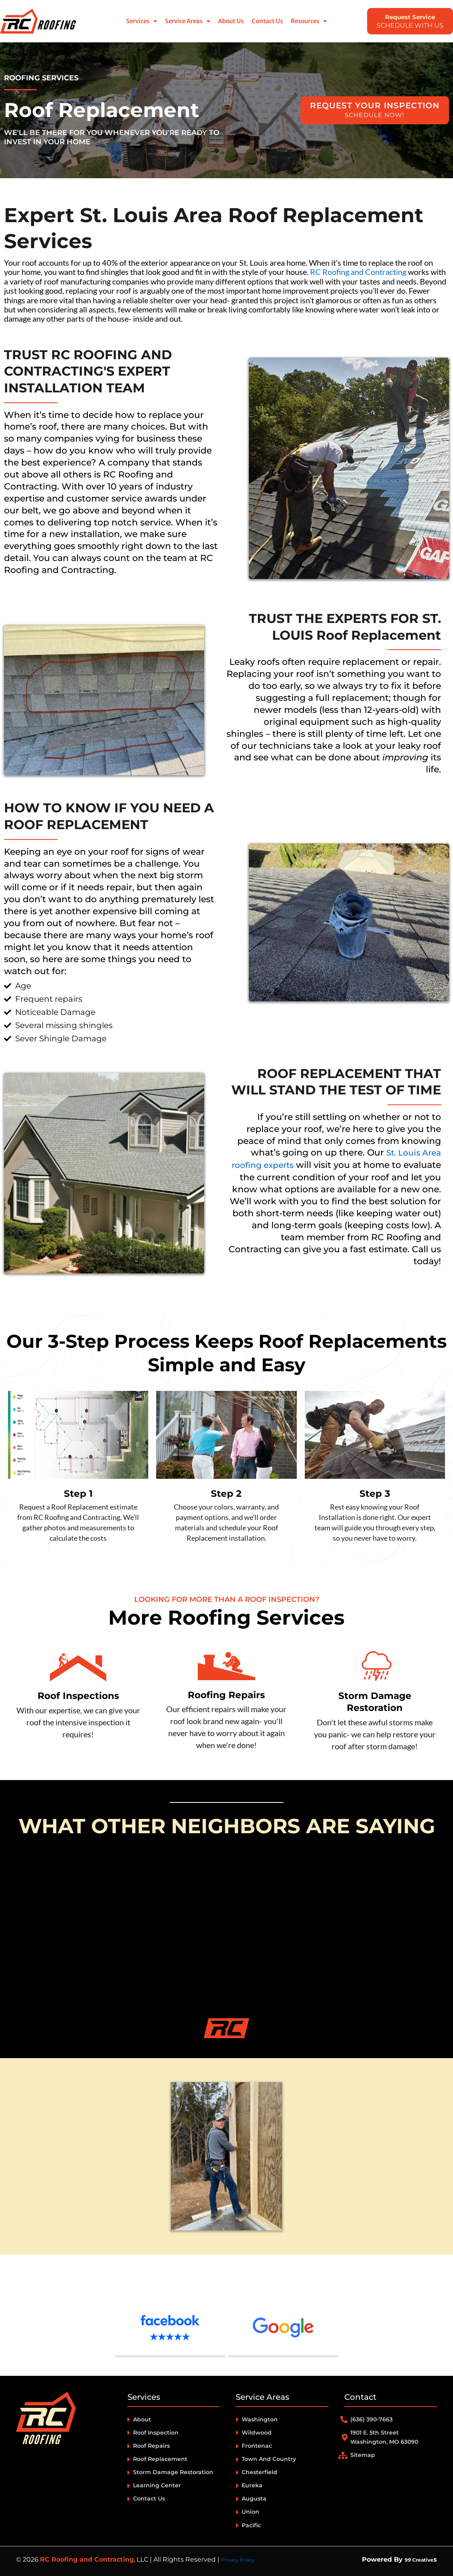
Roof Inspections (78, 1695)
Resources (309, 21)
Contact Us (267, 21)
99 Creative (414, 2559)
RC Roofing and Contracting (358, 271)
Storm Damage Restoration (374, 1701)
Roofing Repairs (226, 1694)
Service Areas (187, 21)
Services (141, 21)
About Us (231, 21)
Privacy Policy (242, 2559)
